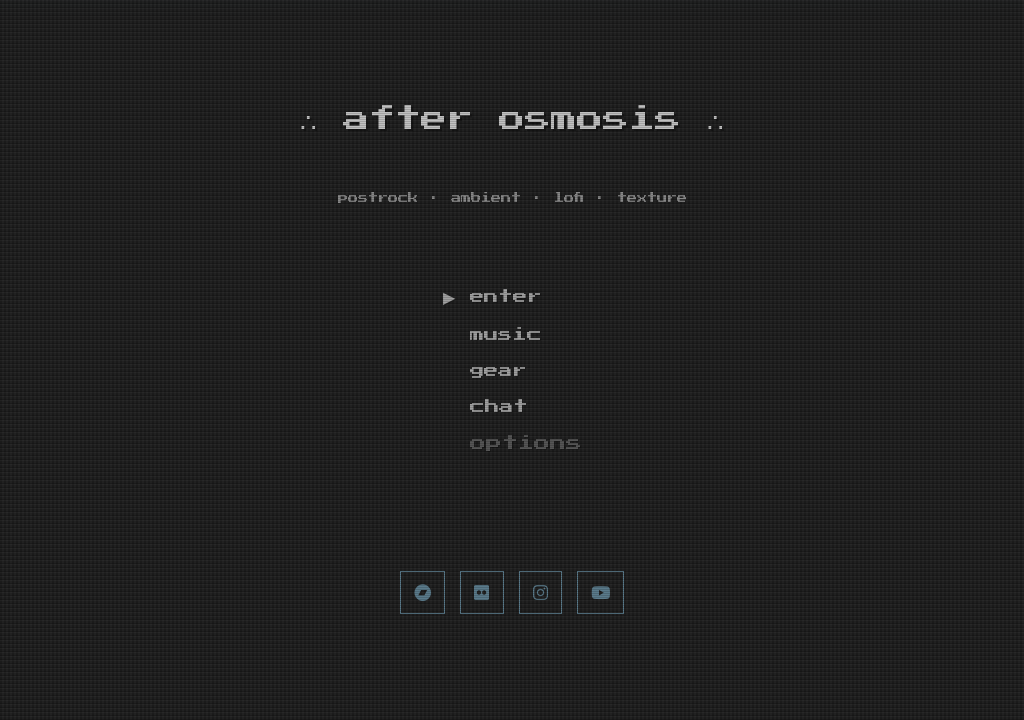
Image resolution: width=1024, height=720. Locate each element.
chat (502, 412)
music (510, 340)
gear (502, 376)
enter (510, 301)
